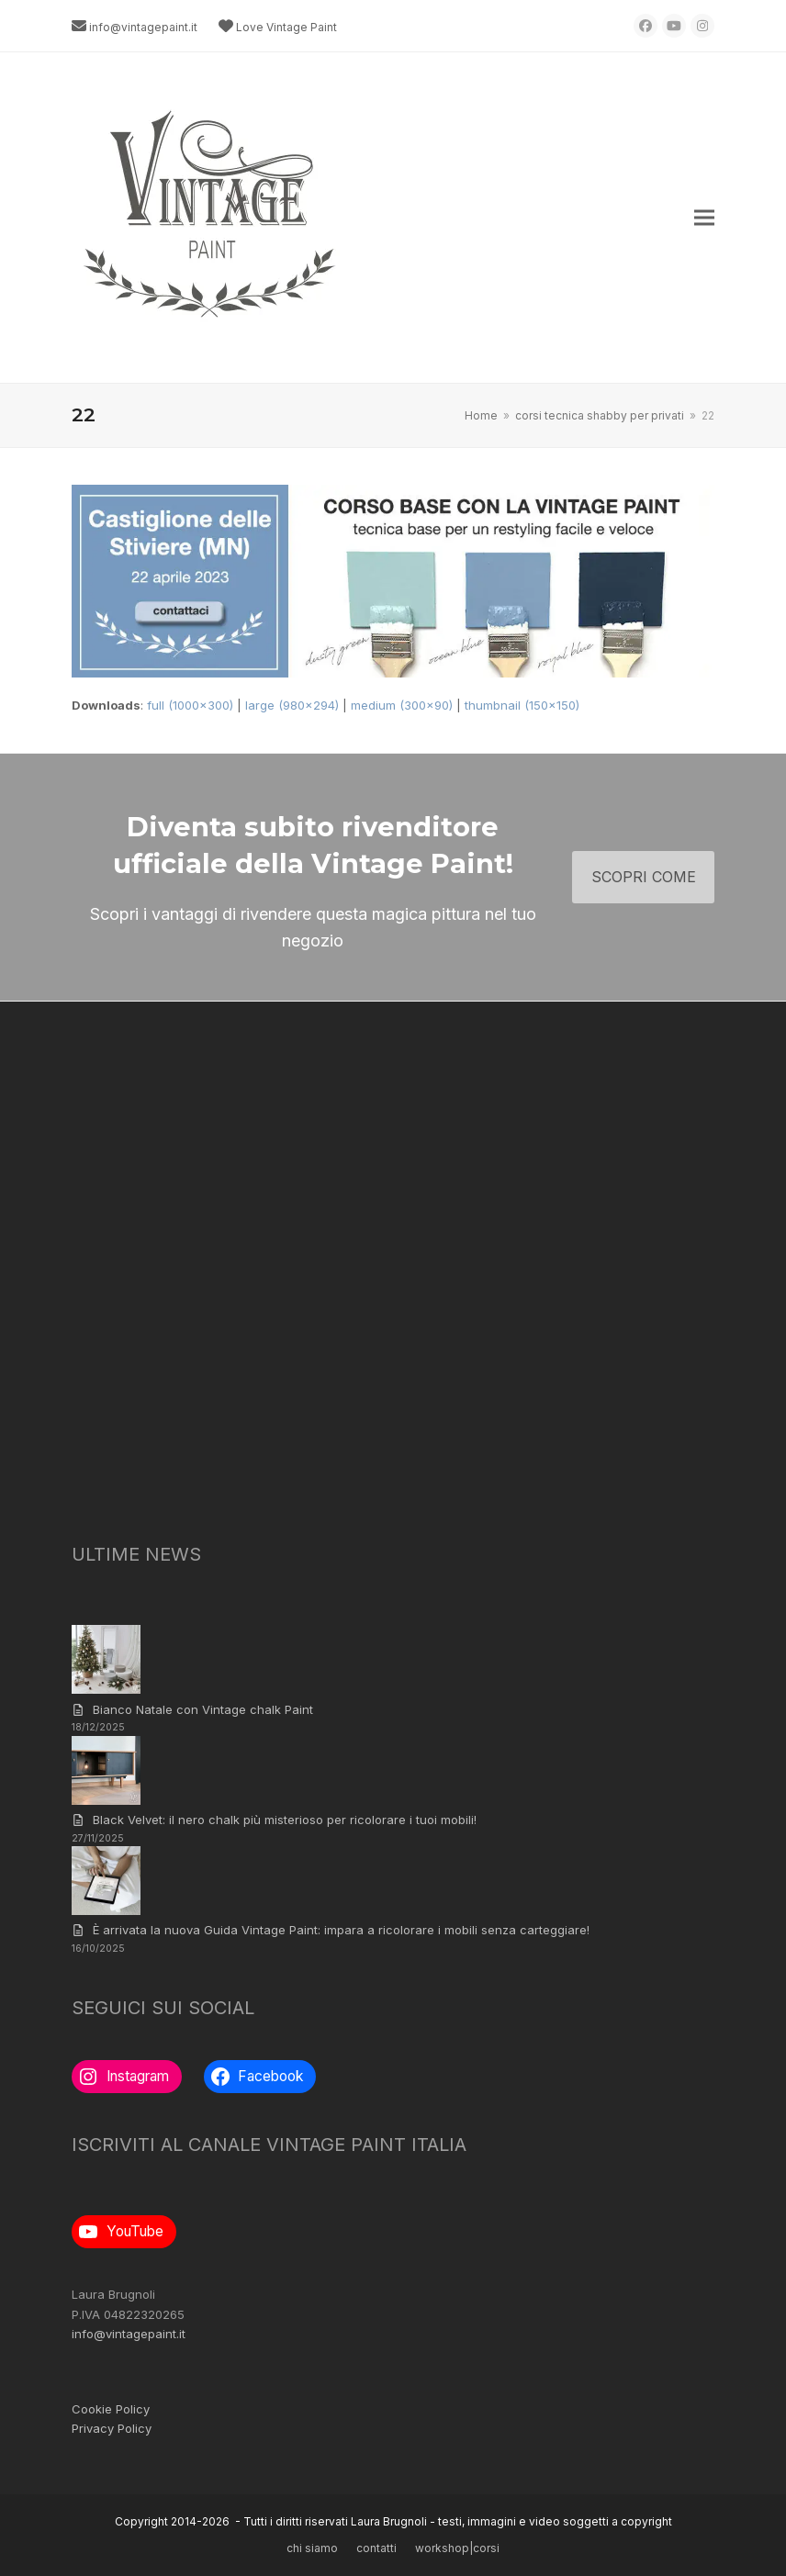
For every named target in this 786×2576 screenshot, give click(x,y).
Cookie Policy (111, 2409)
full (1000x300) (190, 705)
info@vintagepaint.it (143, 27)
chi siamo (312, 2548)
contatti (376, 2548)
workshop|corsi (457, 2548)
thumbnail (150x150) (522, 705)
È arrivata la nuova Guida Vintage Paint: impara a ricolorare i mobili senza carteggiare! (341, 1929)
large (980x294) (292, 705)
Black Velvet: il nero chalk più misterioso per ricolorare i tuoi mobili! (285, 1819)
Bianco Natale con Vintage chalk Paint (203, 1709)
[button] (704, 218)
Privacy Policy (112, 2428)
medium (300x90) (402, 705)
